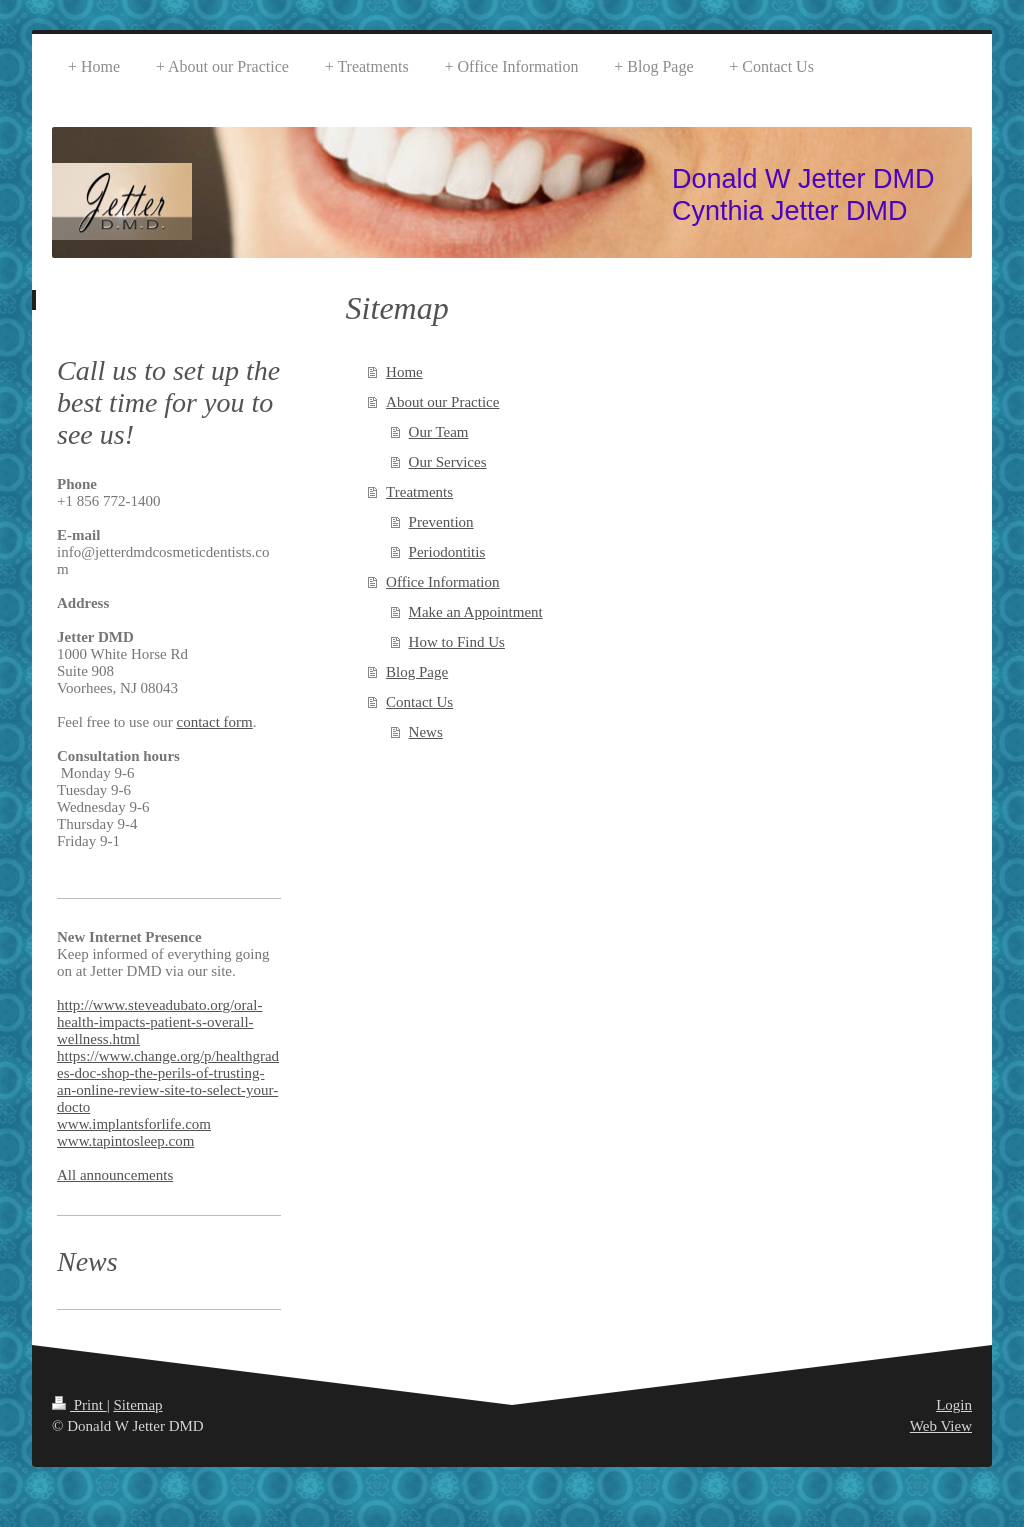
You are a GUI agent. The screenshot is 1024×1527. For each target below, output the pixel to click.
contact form (215, 722)
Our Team (439, 432)
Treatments (419, 492)
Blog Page (417, 672)
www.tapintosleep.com (125, 1141)
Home (404, 372)
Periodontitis (447, 552)
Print (79, 1405)
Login (954, 1405)
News (426, 732)
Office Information (442, 582)
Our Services (448, 462)
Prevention (441, 522)
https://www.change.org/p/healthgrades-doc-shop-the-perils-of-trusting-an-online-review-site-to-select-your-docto (168, 1081)
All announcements (115, 1175)
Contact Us (419, 702)
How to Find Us (457, 642)
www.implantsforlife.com (134, 1124)
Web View (941, 1426)
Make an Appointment (476, 612)
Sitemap (137, 1405)
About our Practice (442, 402)
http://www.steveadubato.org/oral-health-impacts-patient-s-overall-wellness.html (159, 1022)
